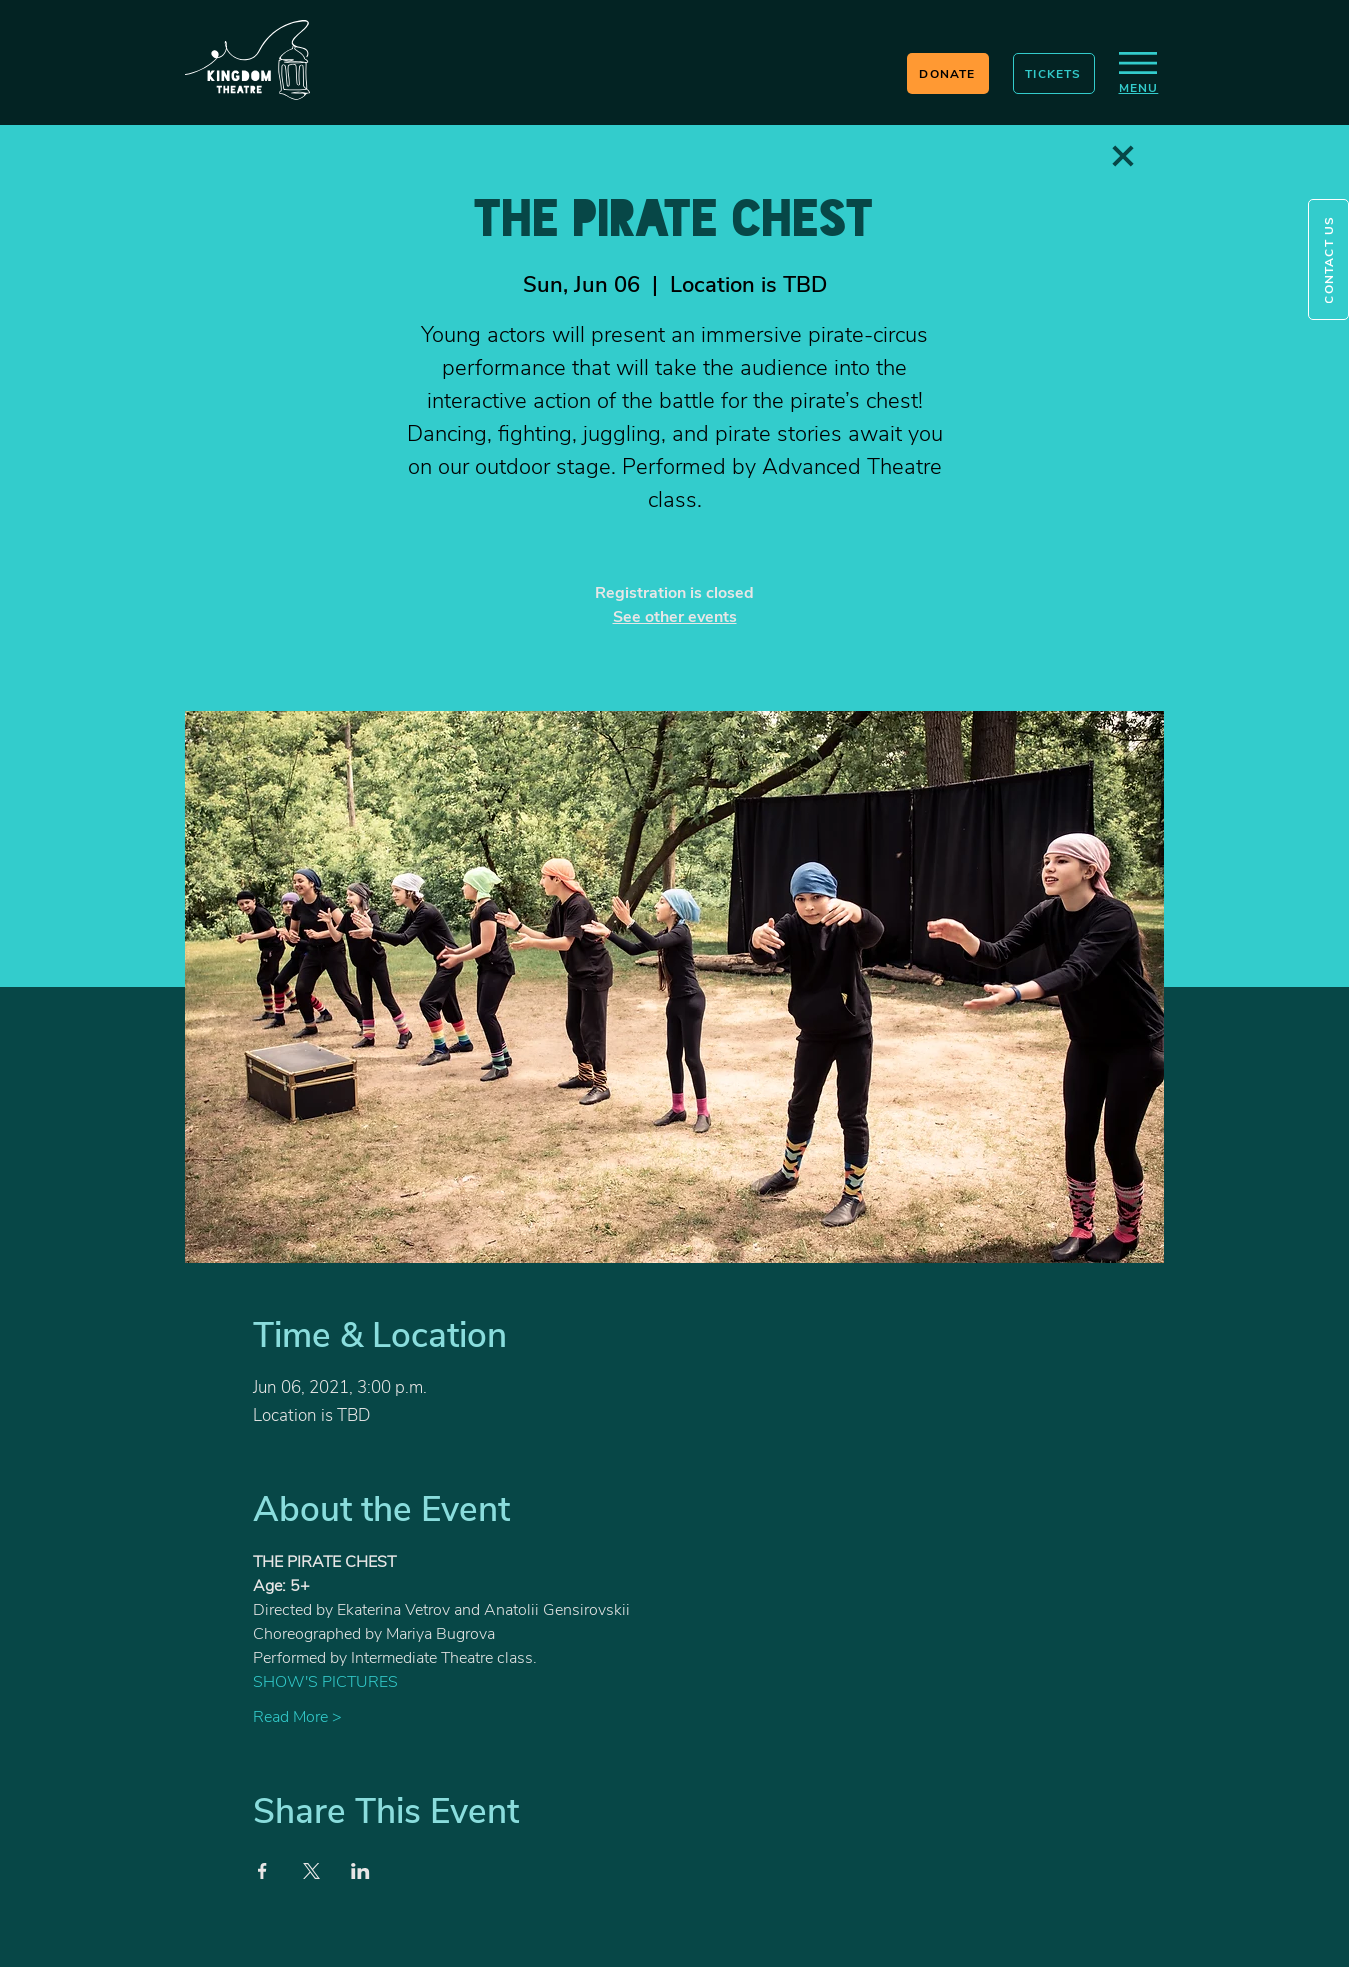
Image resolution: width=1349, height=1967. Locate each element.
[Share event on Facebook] (262, 1871)
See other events (675, 617)
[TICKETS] (1054, 73)
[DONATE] (948, 73)
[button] (1328, 259)
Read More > (297, 1717)
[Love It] (1123, 156)
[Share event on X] (311, 1871)
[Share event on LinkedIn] (360, 1871)
